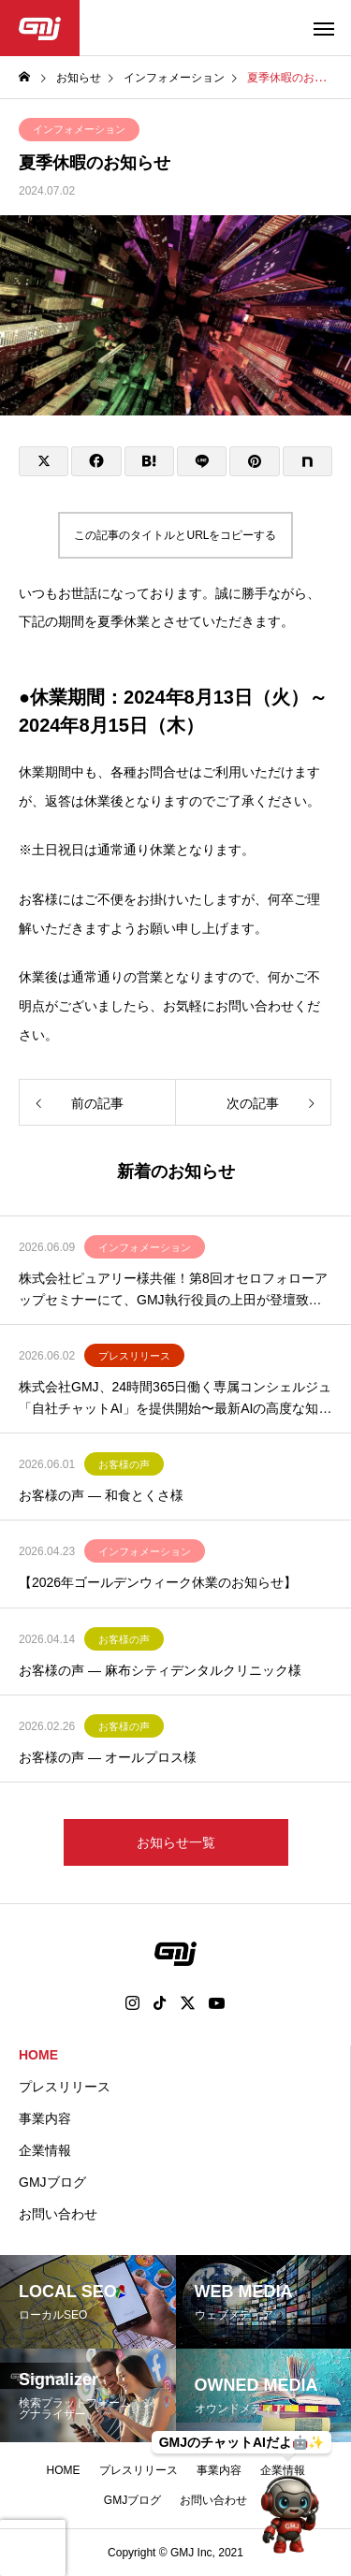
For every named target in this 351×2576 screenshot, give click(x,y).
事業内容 (45, 2118)
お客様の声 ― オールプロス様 (108, 1757)
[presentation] (33, 2548)
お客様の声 (124, 1464)
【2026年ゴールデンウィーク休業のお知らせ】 (158, 1582)
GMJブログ (52, 2182)
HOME (38, 2054)
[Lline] (202, 461)
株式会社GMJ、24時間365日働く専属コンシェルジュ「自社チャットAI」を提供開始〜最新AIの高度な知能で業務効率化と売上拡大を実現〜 (175, 1399)
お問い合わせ (58, 2213)
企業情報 (45, 2150)
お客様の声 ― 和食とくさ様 (101, 1495)
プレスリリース (134, 1355)
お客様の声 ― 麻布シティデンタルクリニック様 (160, 1670)
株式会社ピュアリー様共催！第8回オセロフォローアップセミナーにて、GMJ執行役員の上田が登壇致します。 (173, 1290)
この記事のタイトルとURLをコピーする (175, 535)
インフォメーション (79, 129)
